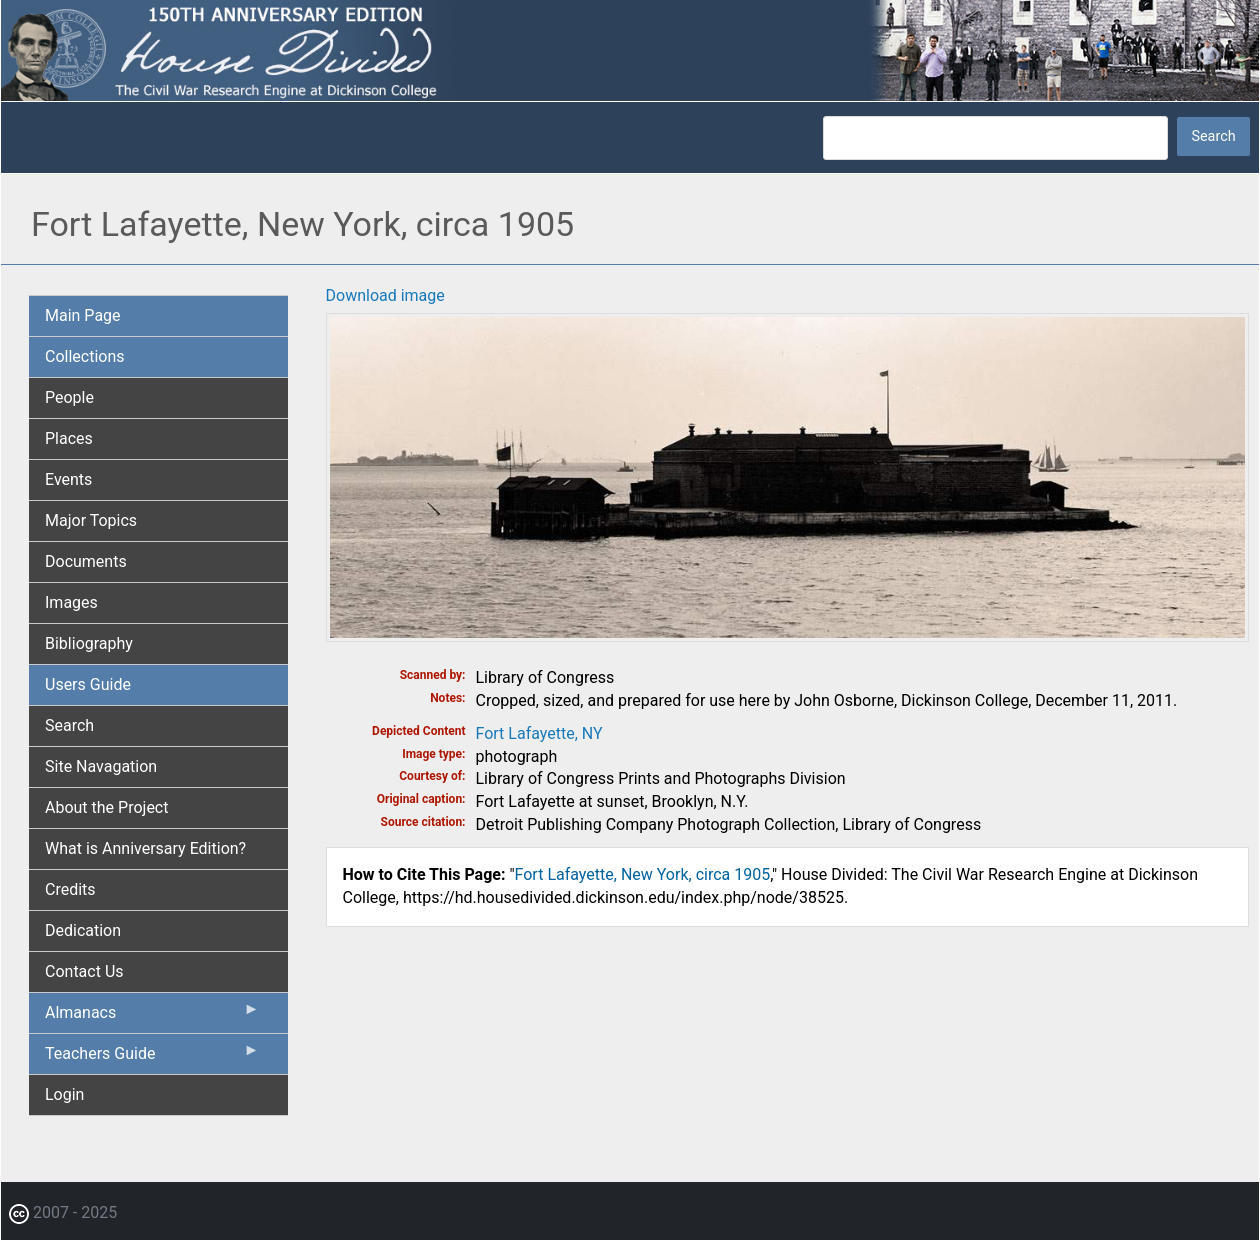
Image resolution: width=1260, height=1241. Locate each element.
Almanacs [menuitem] (152, 1017)
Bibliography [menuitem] (89, 643)
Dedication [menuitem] (83, 930)
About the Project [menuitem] (106, 807)
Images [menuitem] (71, 602)
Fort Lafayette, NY (539, 733)
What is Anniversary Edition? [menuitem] (145, 848)
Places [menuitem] (69, 438)
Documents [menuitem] (86, 561)
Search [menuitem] (69, 725)
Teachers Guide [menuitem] (152, 1058)
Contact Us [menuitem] (84, 971)
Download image (385, 295)
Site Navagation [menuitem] (101, 766)
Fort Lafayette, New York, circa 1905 (643, 874)
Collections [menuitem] (85, 356)
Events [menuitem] (68, 479)
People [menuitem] (69, 397)
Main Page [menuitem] (83, 315)
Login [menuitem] (64, 1094)
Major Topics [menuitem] (91, 520)
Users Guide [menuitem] (88, 684)
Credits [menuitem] (70, 889)
